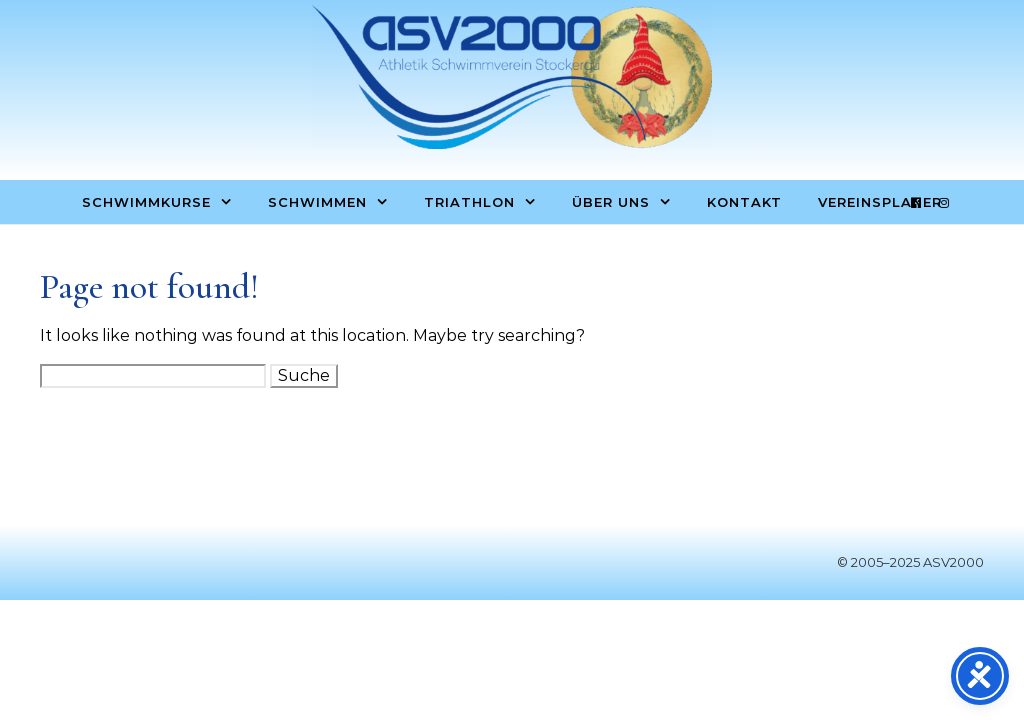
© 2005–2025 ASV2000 (910, 562)
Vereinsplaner (880, 202)
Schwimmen (317, 202)
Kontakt (744, 202)
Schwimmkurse (146, 202)
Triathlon (469, 202)
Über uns (611, 202)
